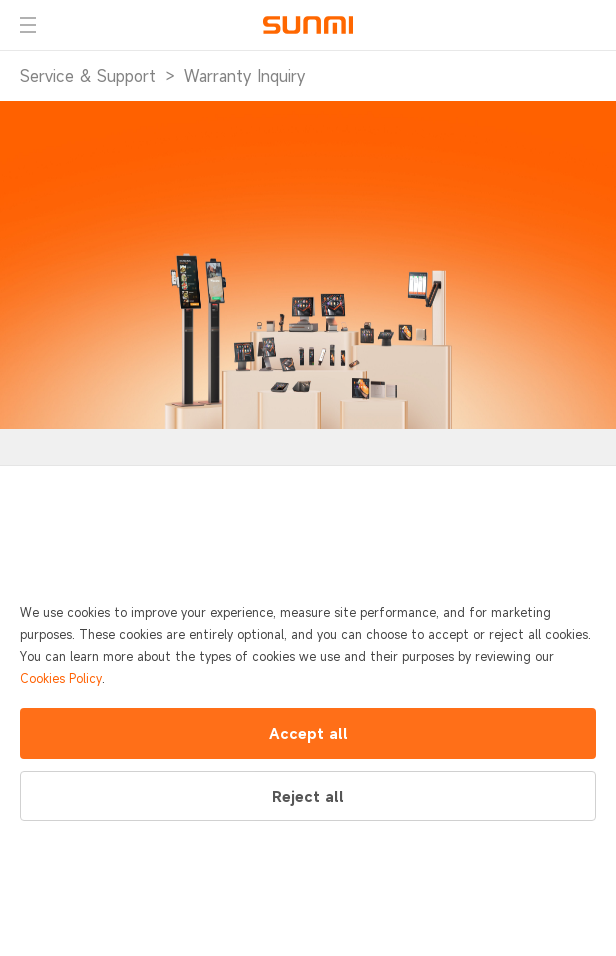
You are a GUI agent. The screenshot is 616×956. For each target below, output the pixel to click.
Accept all (308, 733)
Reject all (308, 796)
